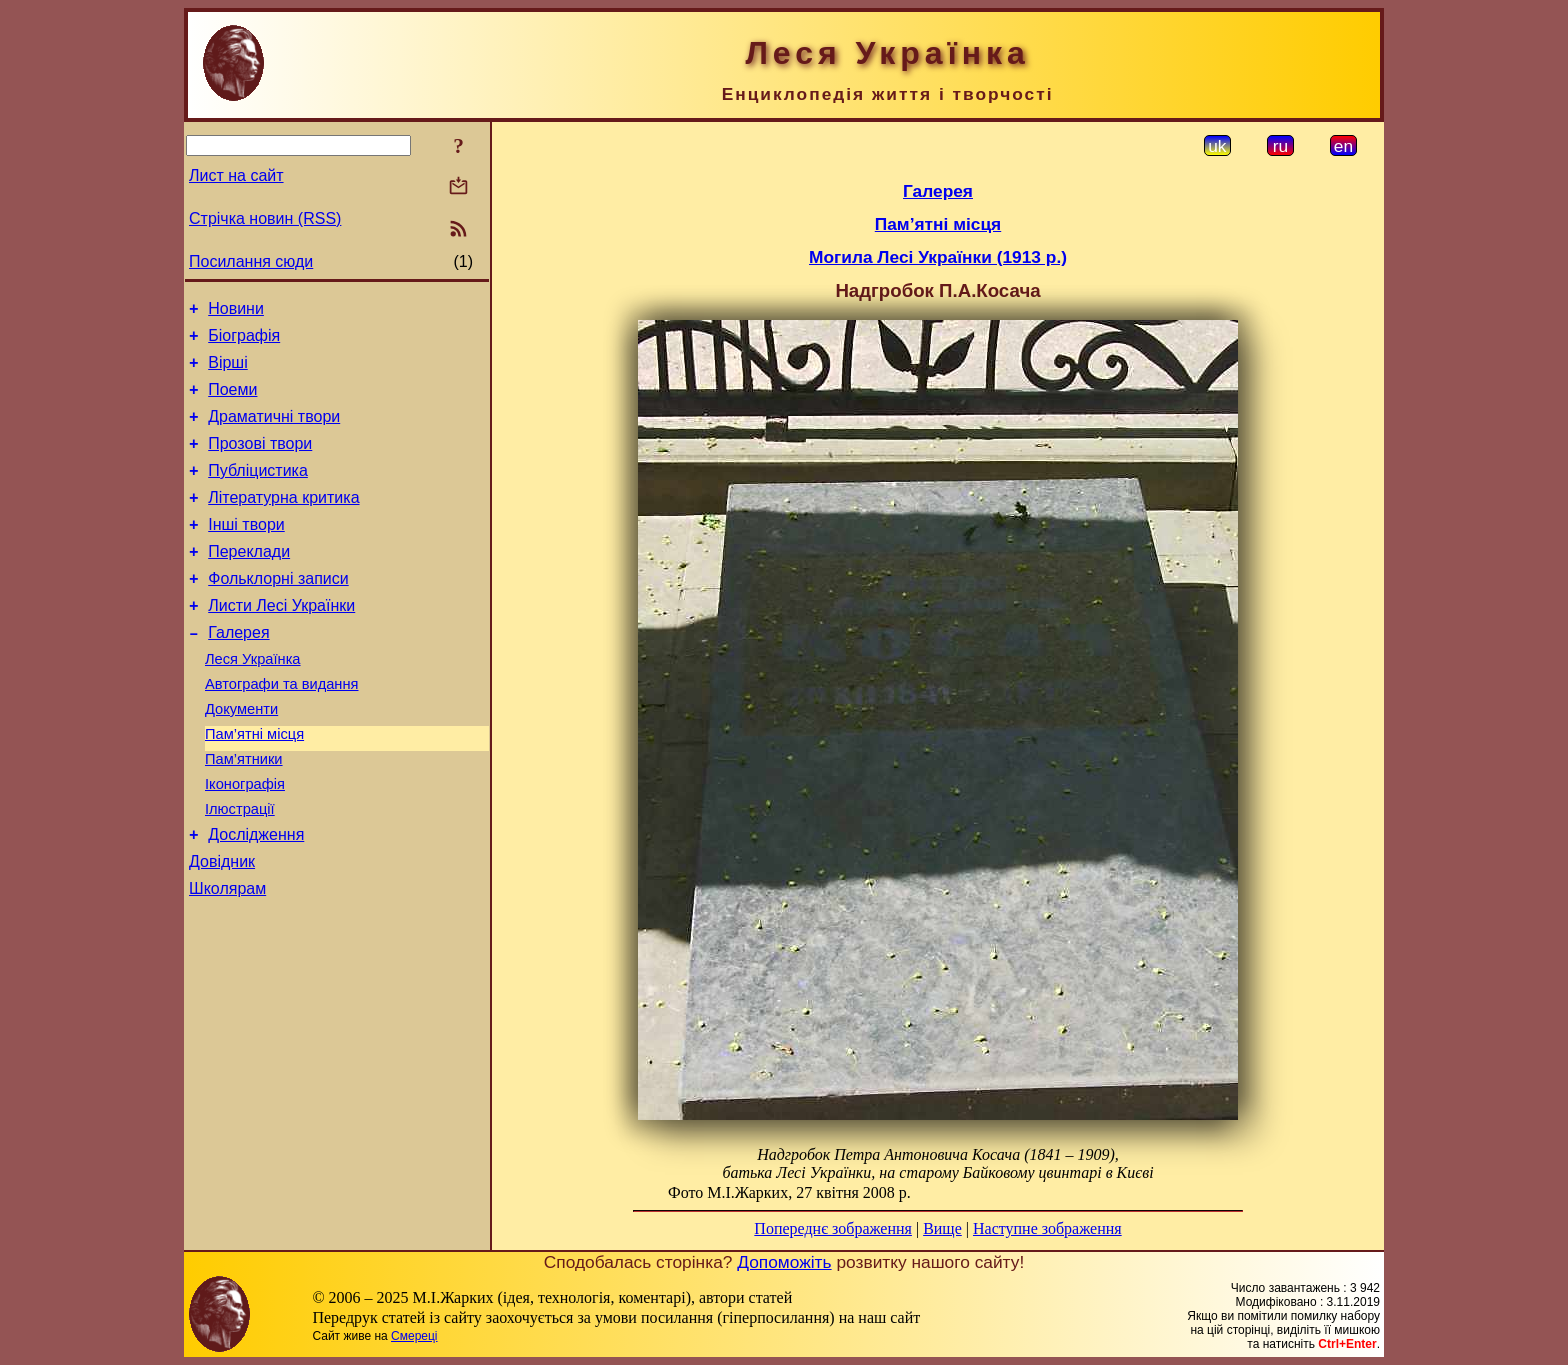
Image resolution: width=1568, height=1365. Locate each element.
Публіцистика (258, 491)
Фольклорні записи (278, 611)
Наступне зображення (1047, 1228)
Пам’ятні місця (254, 785)
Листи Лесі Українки (281, 641)
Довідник (222, 927)
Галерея (238, 671)
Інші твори (246, 551)
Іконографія (245, 841)
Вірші (228, 371)
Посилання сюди (251, 261)
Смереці (414, 1336)
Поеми (232, 401)
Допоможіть (784, 1262)
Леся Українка (253, 701)
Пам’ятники (244, 813)
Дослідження (256, 897)
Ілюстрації (240, 869)
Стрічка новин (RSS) (265, 218)
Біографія (244, 341)
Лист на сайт (236, 175)
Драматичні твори (274, 431)
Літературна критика (283, 521)
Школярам (227, 957)
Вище (942, 1228)
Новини (236, 311)
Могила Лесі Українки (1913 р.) (938, 257)
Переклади (249, 581)
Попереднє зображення (833, 1228)
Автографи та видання (281, 729)
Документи (241, 757)
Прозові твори (260, 461)
